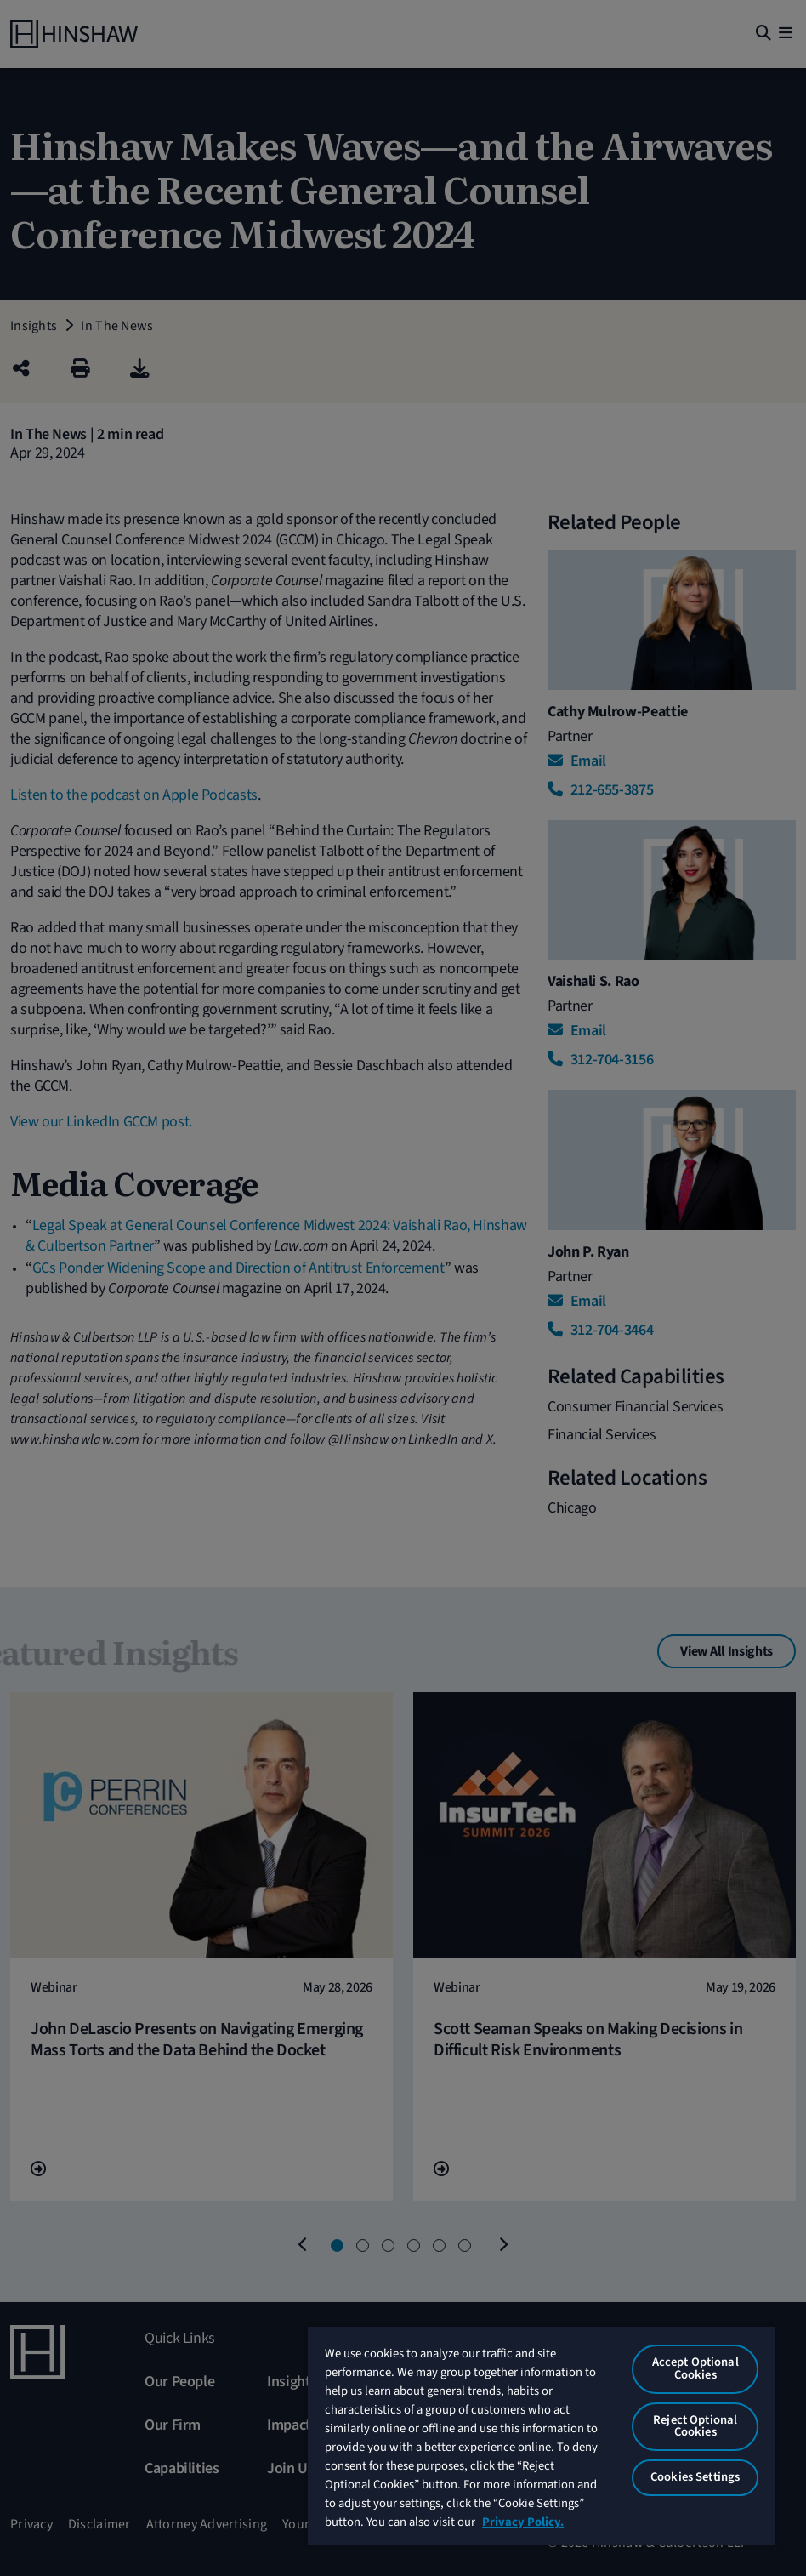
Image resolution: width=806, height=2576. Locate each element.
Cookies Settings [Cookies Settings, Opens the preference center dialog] (695, 2477)
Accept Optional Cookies (695, 2368)
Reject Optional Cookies (695, 2426)
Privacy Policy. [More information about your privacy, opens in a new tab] (523, 2522)
